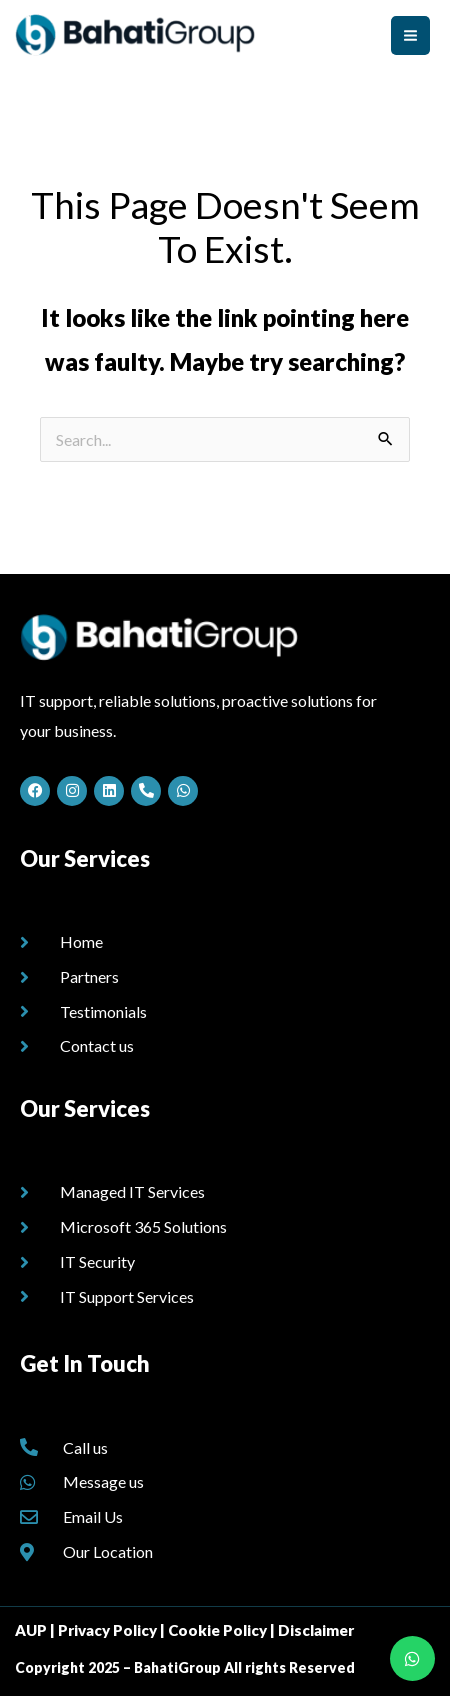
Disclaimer (316, 1630)
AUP (31, 1630)
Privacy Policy (107, 1630)
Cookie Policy (217, 1630)
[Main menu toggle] (410, 35)
